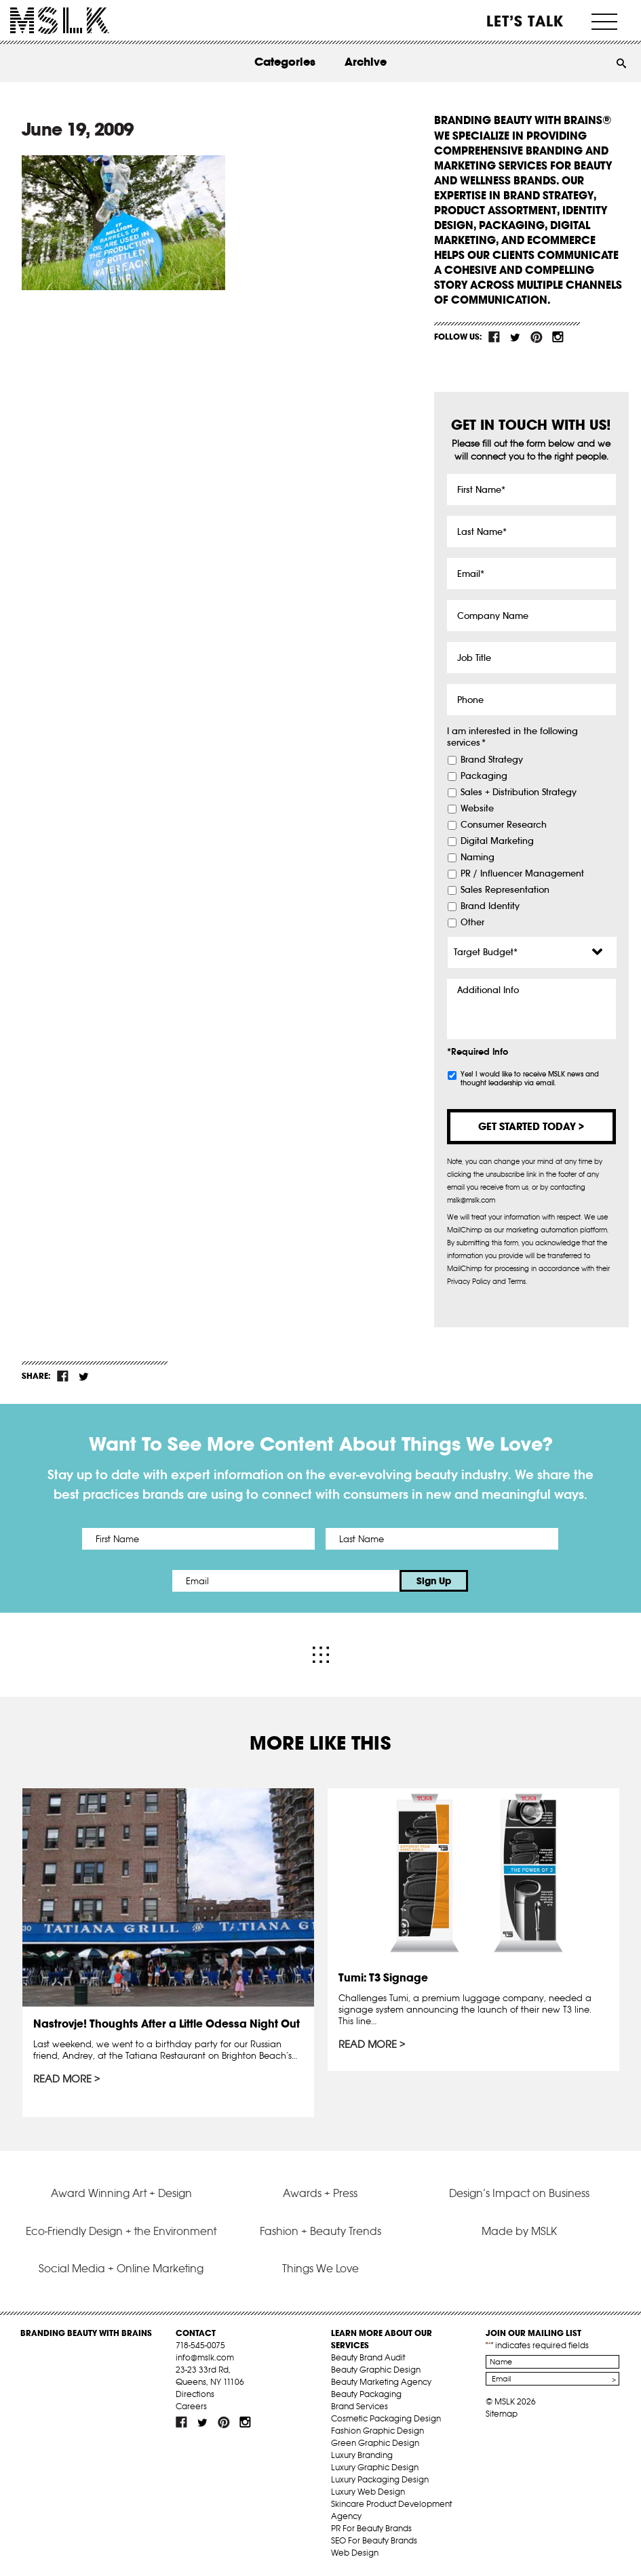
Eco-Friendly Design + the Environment (121, 2231)
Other (472, 922)
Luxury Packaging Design (380, 2479)
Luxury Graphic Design (375, 2467)
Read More (62, 2079)
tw (515, 337)
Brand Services (359, 2406)
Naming (477, 857)
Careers (191, 2406)
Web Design (354, 2553)
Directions (195, 2394)
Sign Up (433, 1581)
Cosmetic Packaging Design (386, 2418)
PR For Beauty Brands (371, 2528)
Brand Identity (490, 906)
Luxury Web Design (368, 2492)
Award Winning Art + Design (121, 2193)
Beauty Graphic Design (376, 2369)
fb (494, 337)
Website (477, 808)
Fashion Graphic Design (377, 2431)
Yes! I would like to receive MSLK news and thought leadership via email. (530, 1078)
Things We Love (320, 2268)
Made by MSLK (519, 2231)
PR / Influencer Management (522, 873)
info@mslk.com (205, 2357)
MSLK (59, 21)
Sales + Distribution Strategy (519, 792)
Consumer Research (504, 825)
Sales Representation (505, 890)
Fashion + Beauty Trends (320, 2231)
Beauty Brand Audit (368, 2357)
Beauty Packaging (366, 2394)
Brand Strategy (492, 759)
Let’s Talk (525, 21)
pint (536, 337)
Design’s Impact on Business (519, 2193)
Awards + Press (320, 2193)
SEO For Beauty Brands (374, 2540)
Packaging (484, 776)
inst (557, 337)
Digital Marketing (497, 841)
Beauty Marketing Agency (381, 2382)
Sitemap (502, 2414)
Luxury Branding (362, 2455)
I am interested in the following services (512, 737)
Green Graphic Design (375, 2443)
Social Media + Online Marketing (121, 2268)
